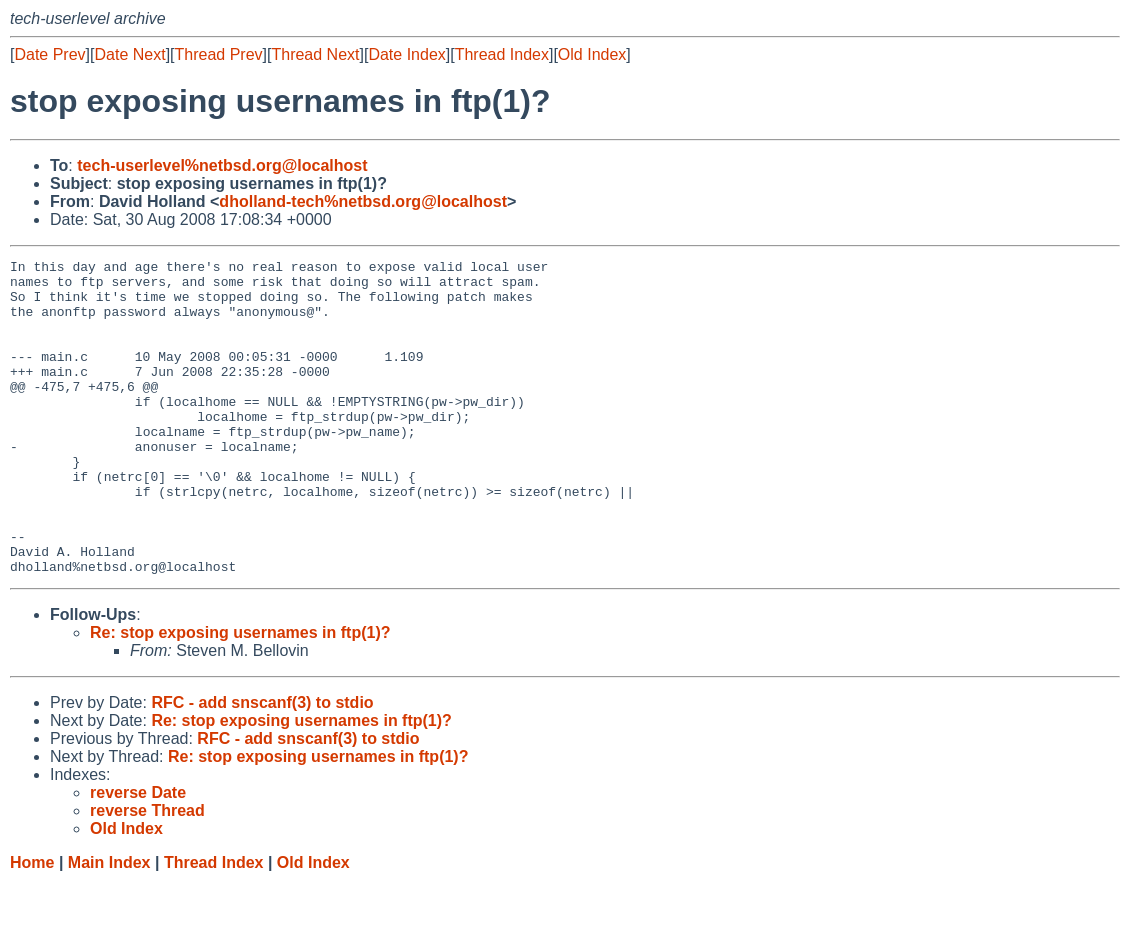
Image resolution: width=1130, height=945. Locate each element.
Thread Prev (219, 54)
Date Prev (49, 54)
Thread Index (502, 54)
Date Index (406, 54)
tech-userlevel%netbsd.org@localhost (222, 165)
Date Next (129, 54)
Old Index (592, 54)
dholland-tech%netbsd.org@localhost (363, 201)
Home (32, 925)
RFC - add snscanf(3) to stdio (262, 765)
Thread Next (315, 54)
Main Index (109, 925)
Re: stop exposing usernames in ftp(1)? (240, 695)
